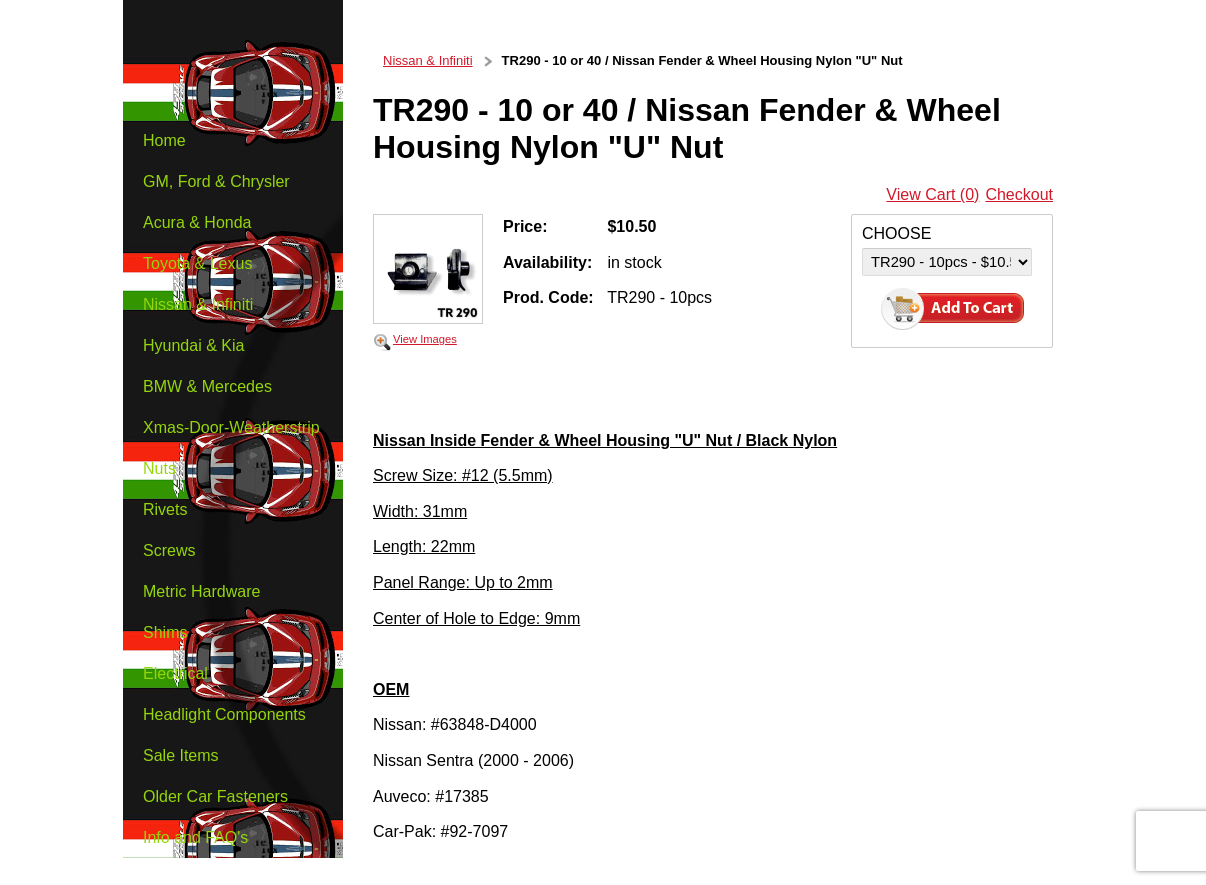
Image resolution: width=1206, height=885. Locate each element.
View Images (425, 339)
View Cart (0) (932, 194)
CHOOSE (896, 233)
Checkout (1019, 194)
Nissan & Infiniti (428, 60)
